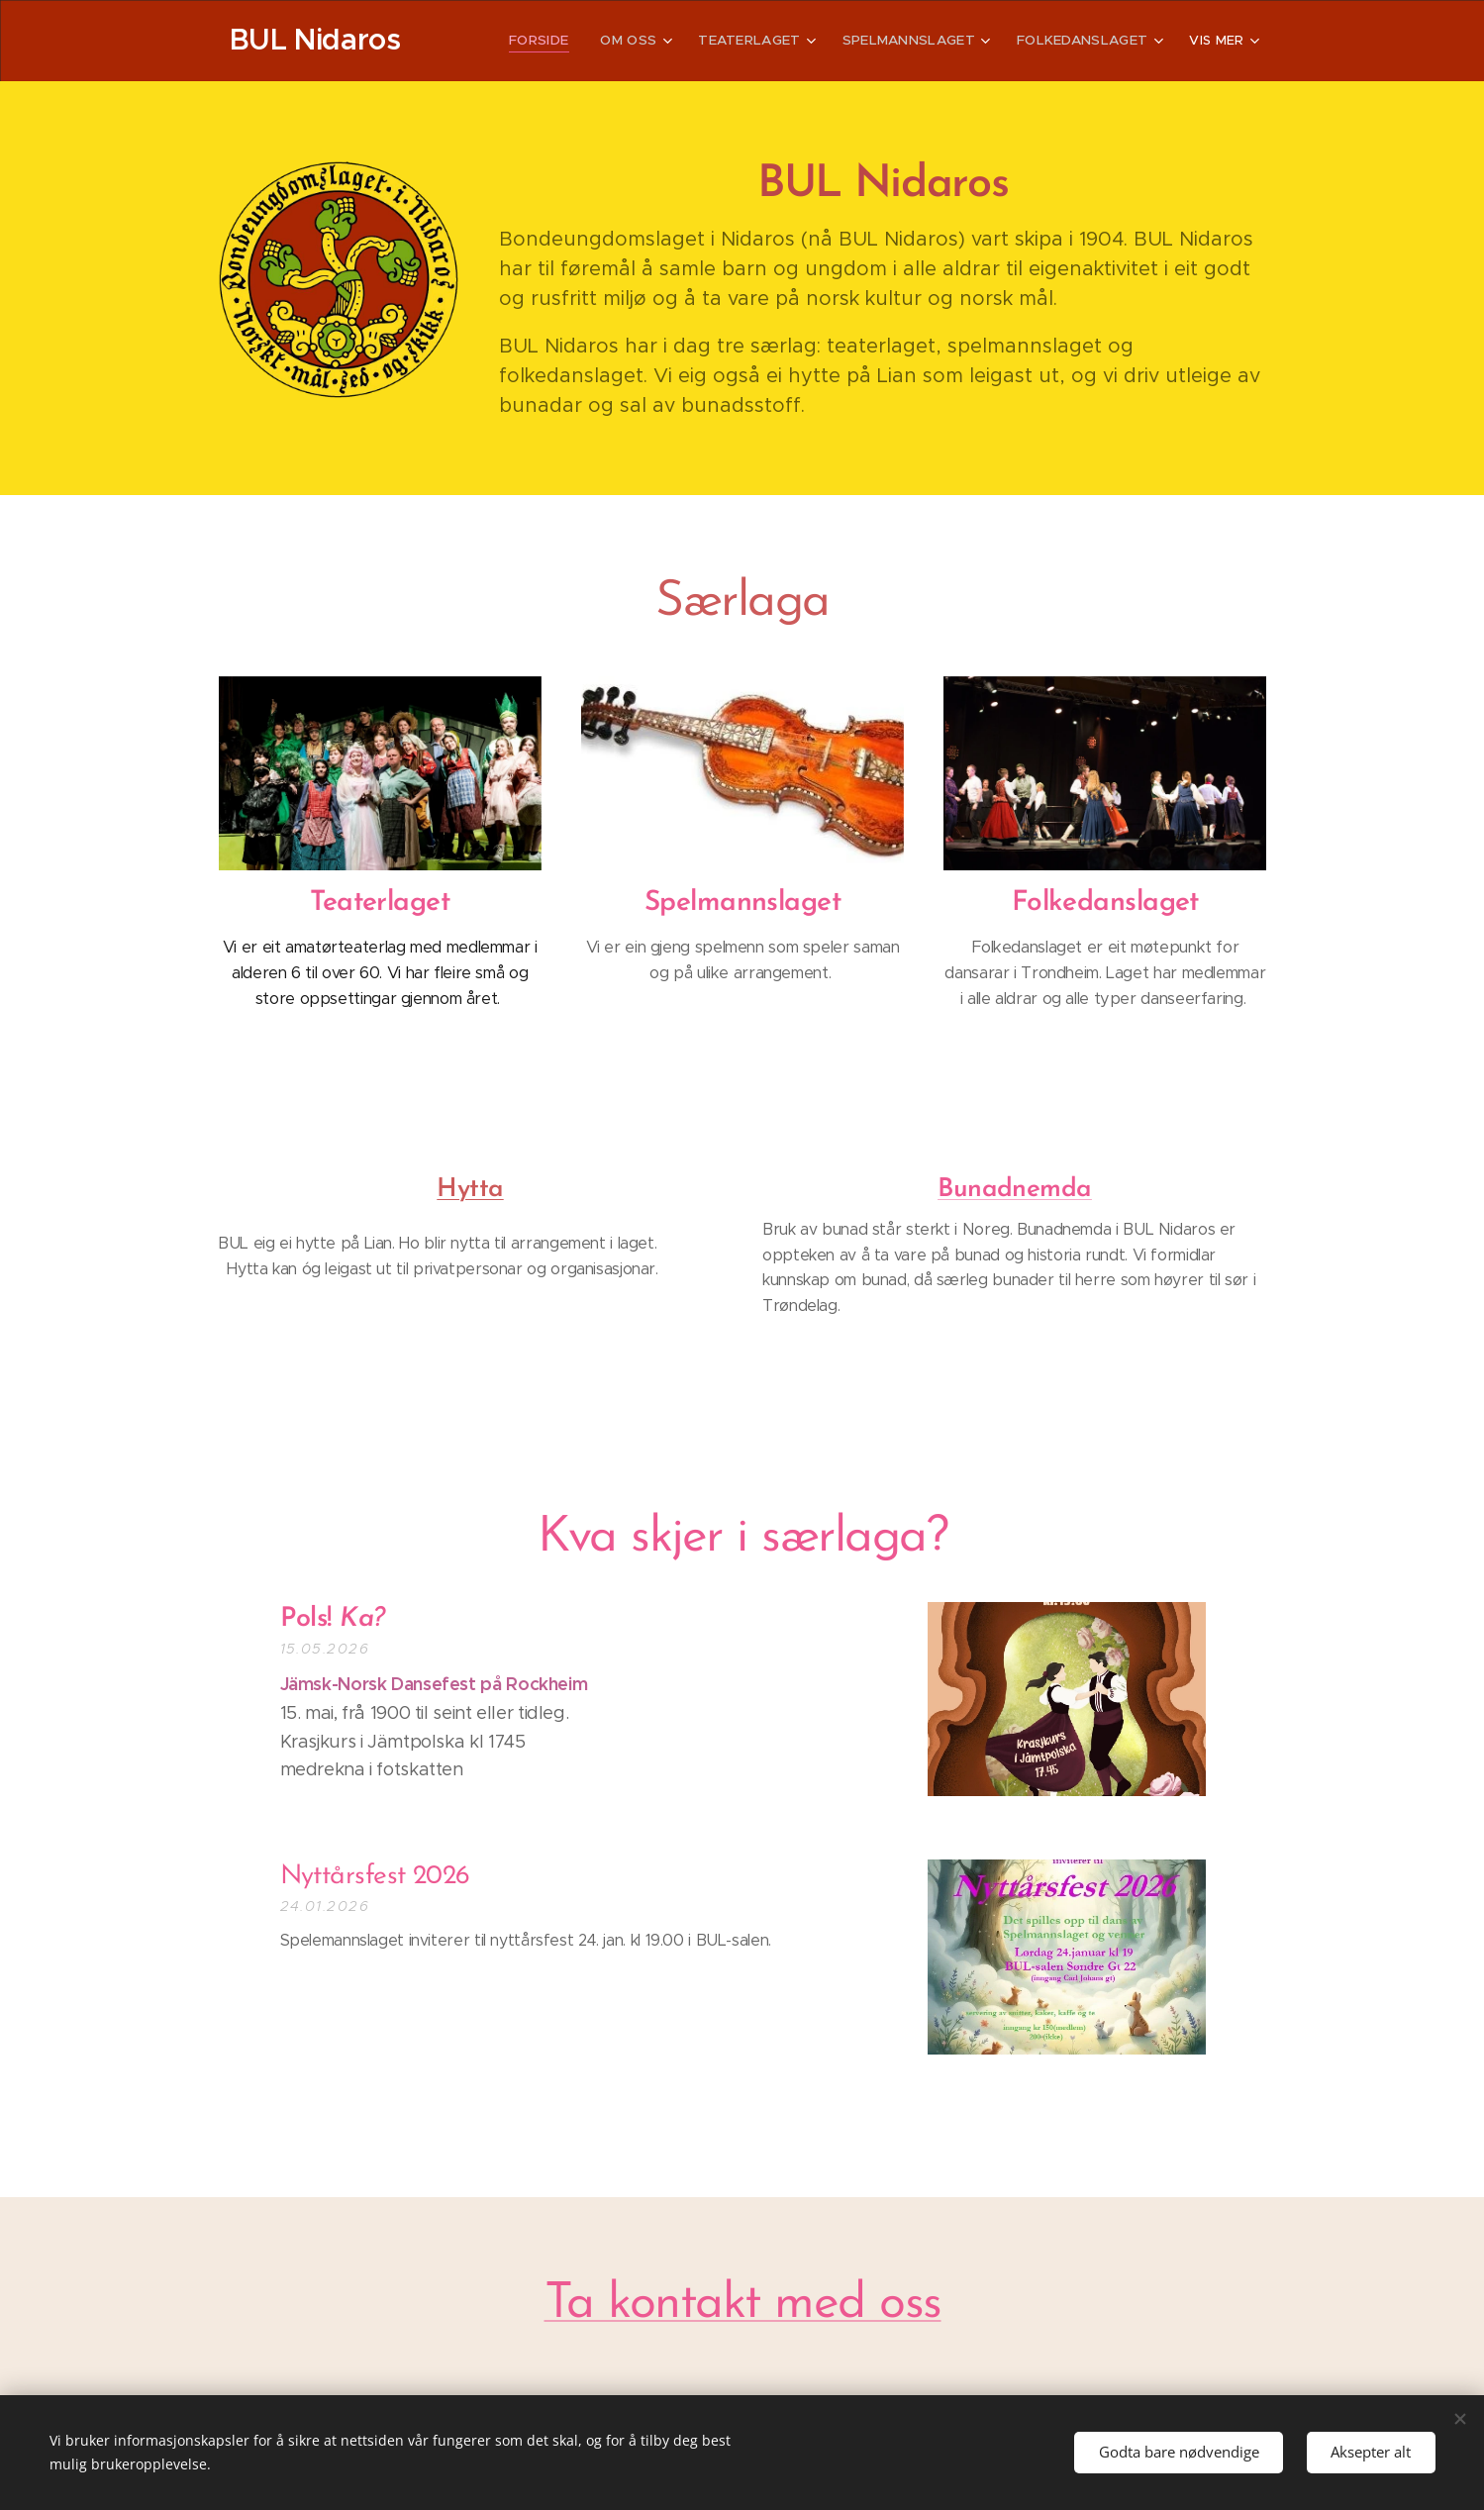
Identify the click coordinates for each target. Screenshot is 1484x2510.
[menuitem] (562, 40)
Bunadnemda (1015, 1189)
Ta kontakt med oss (742, 2304)
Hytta (470, 1189)
